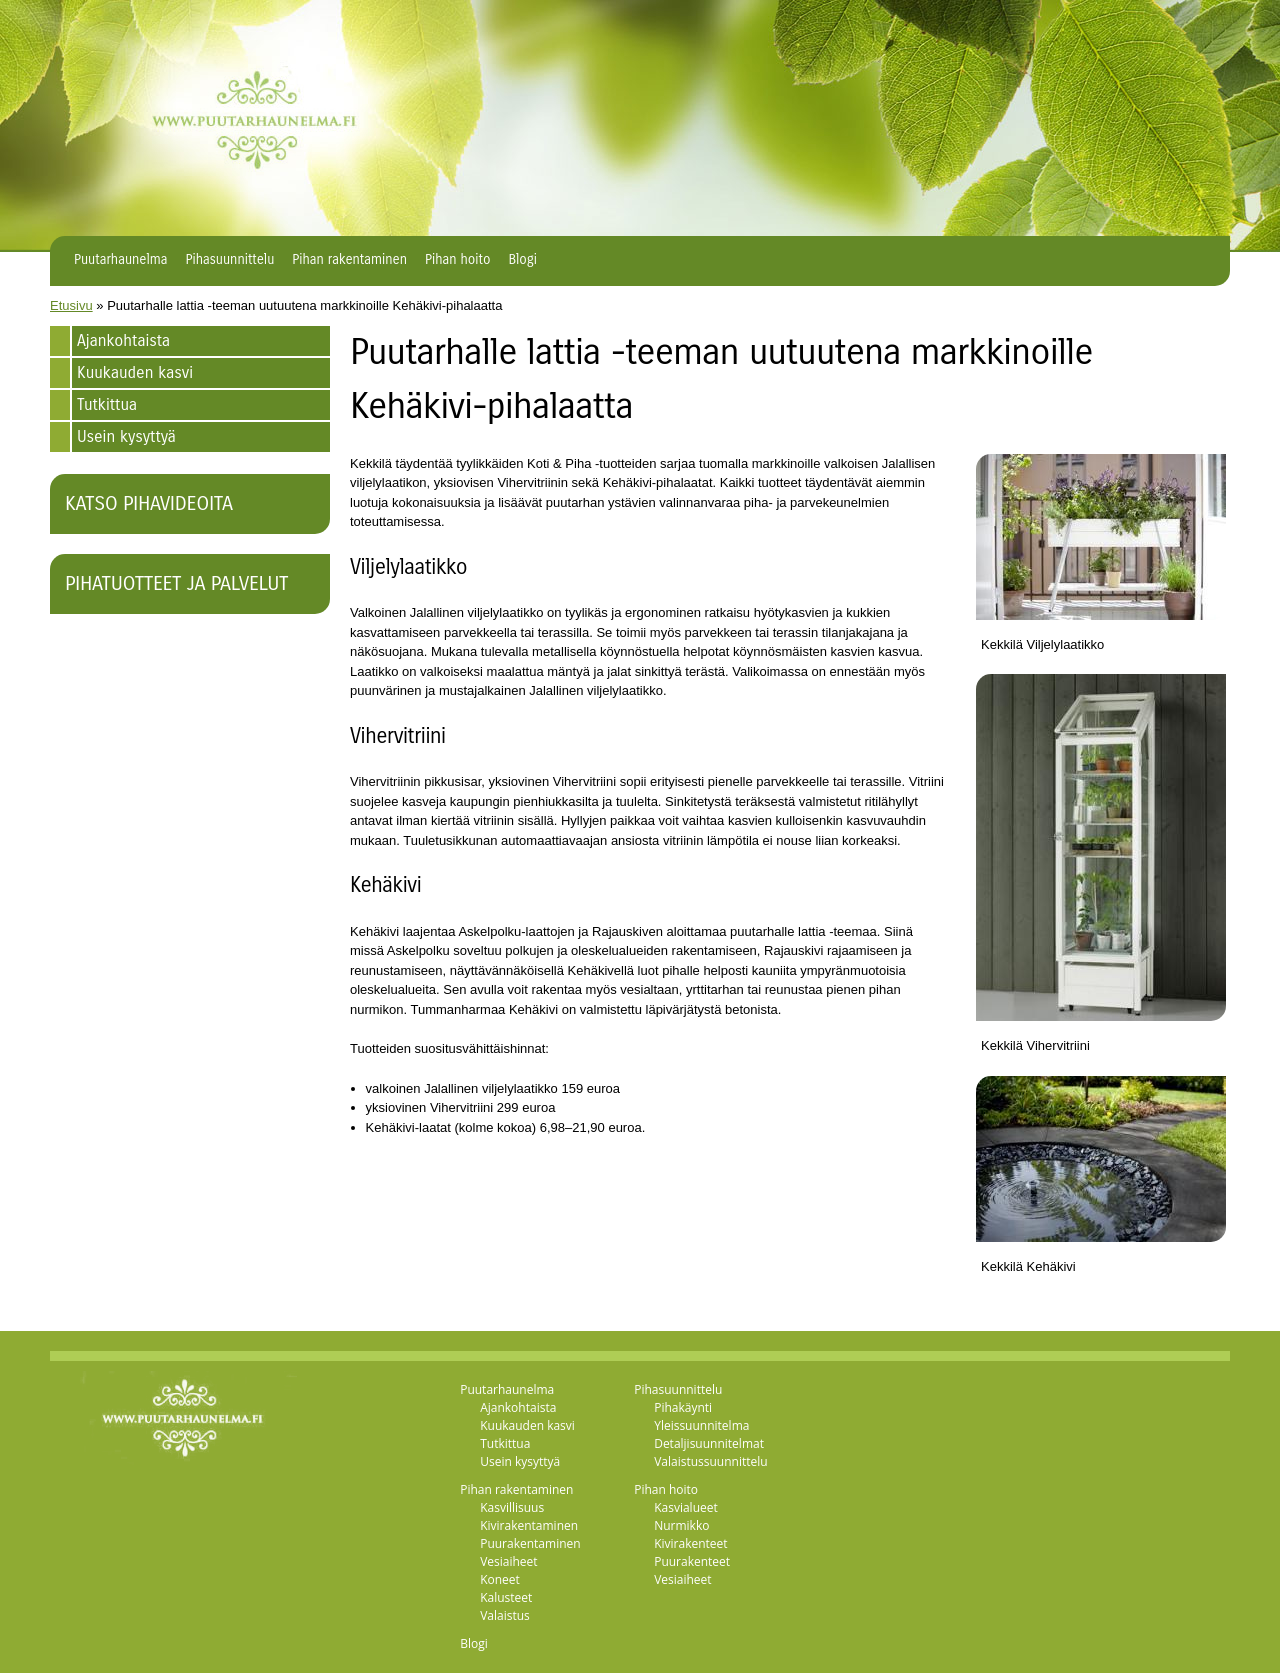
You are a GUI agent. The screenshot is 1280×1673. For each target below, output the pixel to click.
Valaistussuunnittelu (711, 1461)
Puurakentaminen (530, 1543)
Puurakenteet (692, 1561)
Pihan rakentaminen (349, 260)
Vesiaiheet (508, 1561)
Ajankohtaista (123, 340)
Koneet (500, 1579)
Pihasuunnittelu (230, 260)
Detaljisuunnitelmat (709, 1443)
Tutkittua (107, 404)
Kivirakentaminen (529, 1525)
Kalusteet (506, 1597)
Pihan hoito (457, 260)
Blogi (522, 260)
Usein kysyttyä (126, 436)
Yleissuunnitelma (701, 1425)
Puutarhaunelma (121, 260)
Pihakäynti (683, 1407)
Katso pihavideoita (149, 503)
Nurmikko (681, 1525)
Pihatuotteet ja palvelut (176, 583)
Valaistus (505, 1615)
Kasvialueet (686, 1507)
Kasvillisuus (512, 1507)
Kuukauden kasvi (135, 372)
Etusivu (71, 305)
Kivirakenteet (690, 1543)
